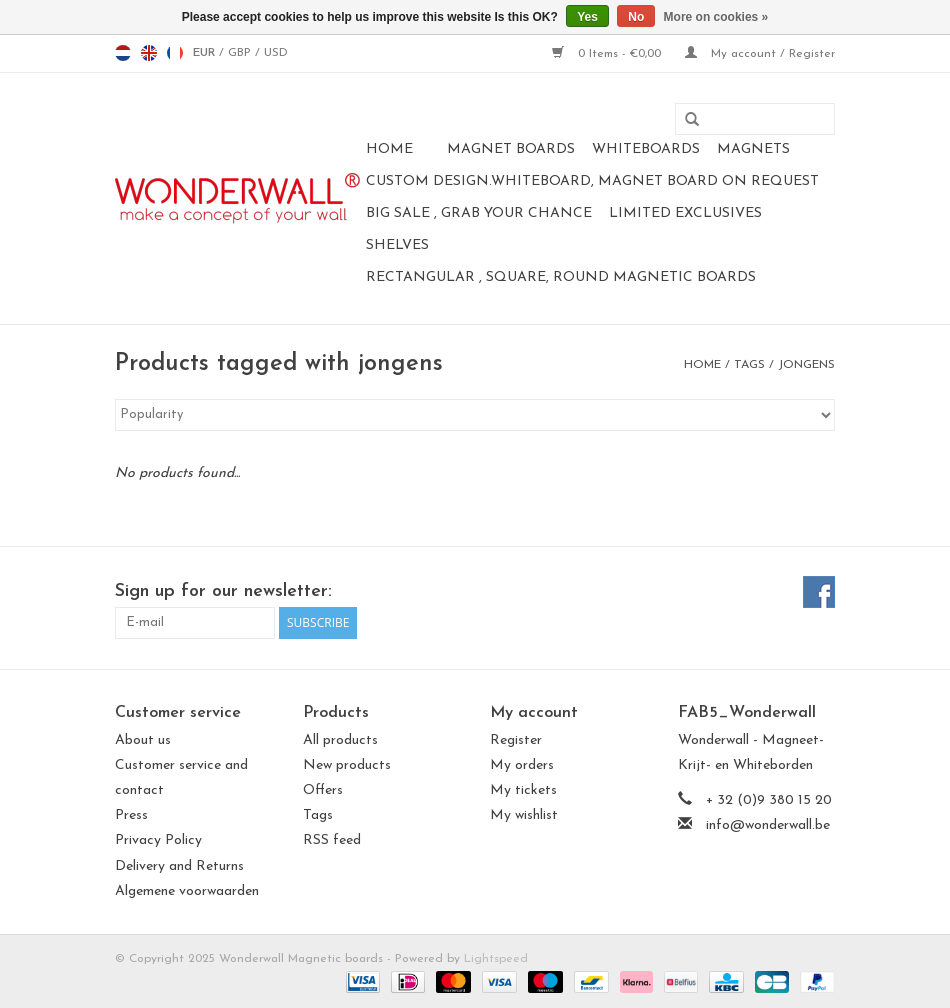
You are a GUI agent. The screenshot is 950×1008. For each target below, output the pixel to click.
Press (131, 815)
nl (123, 53)
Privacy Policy (158, 840)
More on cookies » (716, 17)
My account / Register (760, 54)
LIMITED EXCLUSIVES (685, 213)
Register (516, 740)
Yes (587, 17)
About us (143, 740)
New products (347, 765)
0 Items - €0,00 (608, 54)
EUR (206, 53)
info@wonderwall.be (768, 825)
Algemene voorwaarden (187, 891)
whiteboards (646, 149)
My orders (522, 765)
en (149, 53)
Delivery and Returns (179, 866)
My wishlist (524, 815)
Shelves (397, 245)
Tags (749, 365)
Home (389, 149)
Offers (323, 790)
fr (175, 53)
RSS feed (332, 840)
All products (340, 740)
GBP (241, 53)
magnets (753, 149)
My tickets (523, 790)
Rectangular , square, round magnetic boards (561, 277)
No (636, 17)
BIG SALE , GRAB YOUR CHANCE (479, 213)
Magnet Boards (511, 149)
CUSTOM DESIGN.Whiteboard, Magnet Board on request (592, 181)
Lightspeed (496, 959)
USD (276, 53)
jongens (806, 365)
